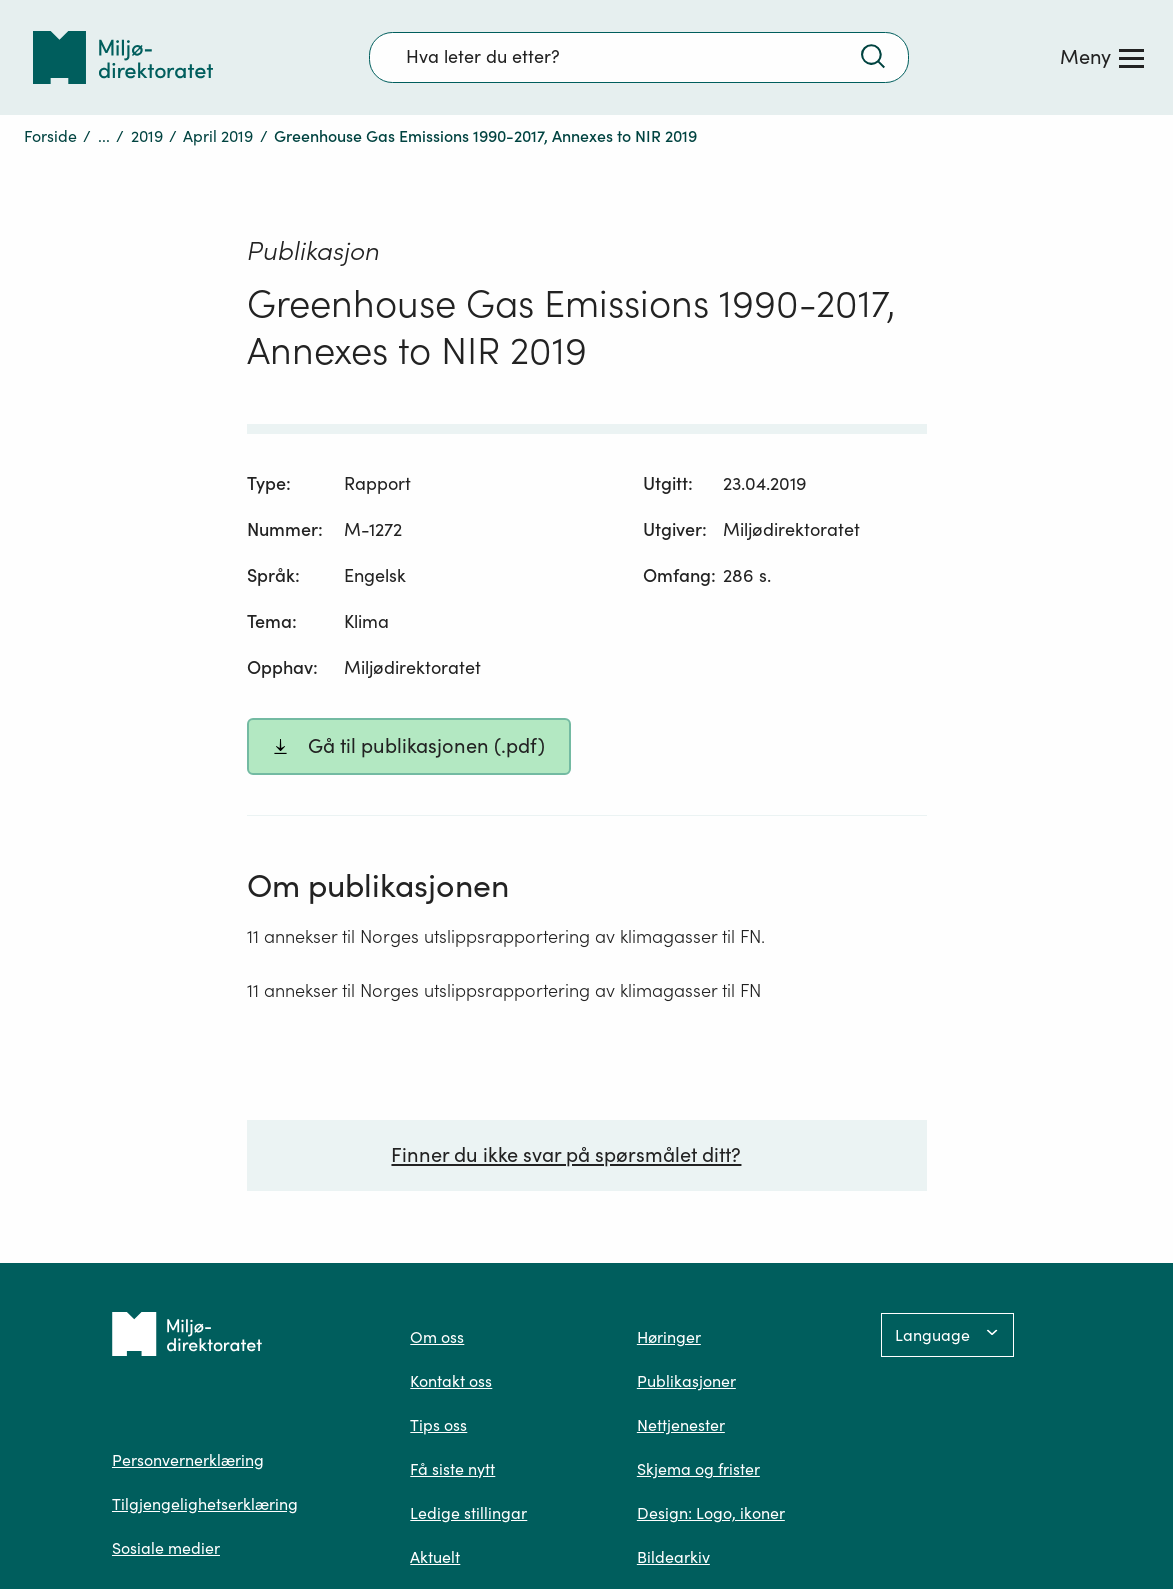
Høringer (669, 1337)
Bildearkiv (673, 1557)
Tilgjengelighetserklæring (205, 1504)
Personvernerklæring (188, 1460)
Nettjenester (681, 1425)
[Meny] (1102, 57)
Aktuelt (435, 1557)
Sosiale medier (166, 1548)
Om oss (437, 1337)
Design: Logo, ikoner (711, 1513)
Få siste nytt (452, 1469)
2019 (147, 136)
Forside (50, 136)
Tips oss (438, 1425)
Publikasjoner (686, 1381)
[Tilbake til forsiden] (123, 57)
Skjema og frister (698, 1469)
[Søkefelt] (639, 57)
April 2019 (218, 136)
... (104, 136)
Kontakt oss (451, 1381)
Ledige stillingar (468, 1513)
